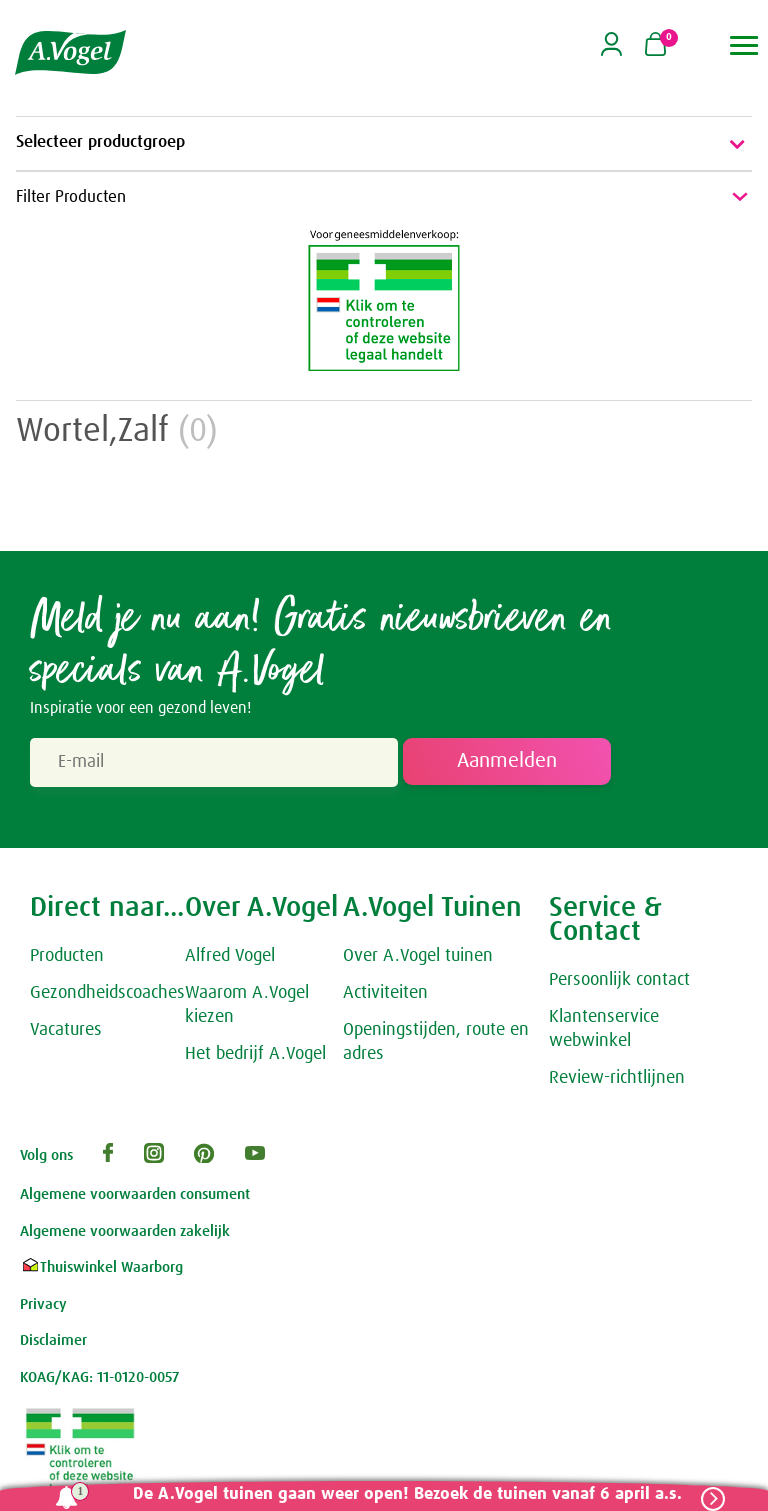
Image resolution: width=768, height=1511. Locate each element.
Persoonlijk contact (619, 983)
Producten (67, 959)
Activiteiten (385, 995)
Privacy (43, 1306)
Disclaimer (53, 1343)
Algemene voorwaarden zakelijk (125, 1233)
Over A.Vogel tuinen (418, 959)
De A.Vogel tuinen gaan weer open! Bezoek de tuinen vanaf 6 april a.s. (403, 1494)
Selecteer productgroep (384, 144)
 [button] (744, 45)
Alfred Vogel (230, 959)
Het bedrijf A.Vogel (255, 1056)
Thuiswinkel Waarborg (101, 1270)
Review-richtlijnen (617, 1080)
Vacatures (66, 1032)
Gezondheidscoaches (107, 995)
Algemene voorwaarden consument (135, 1197)
